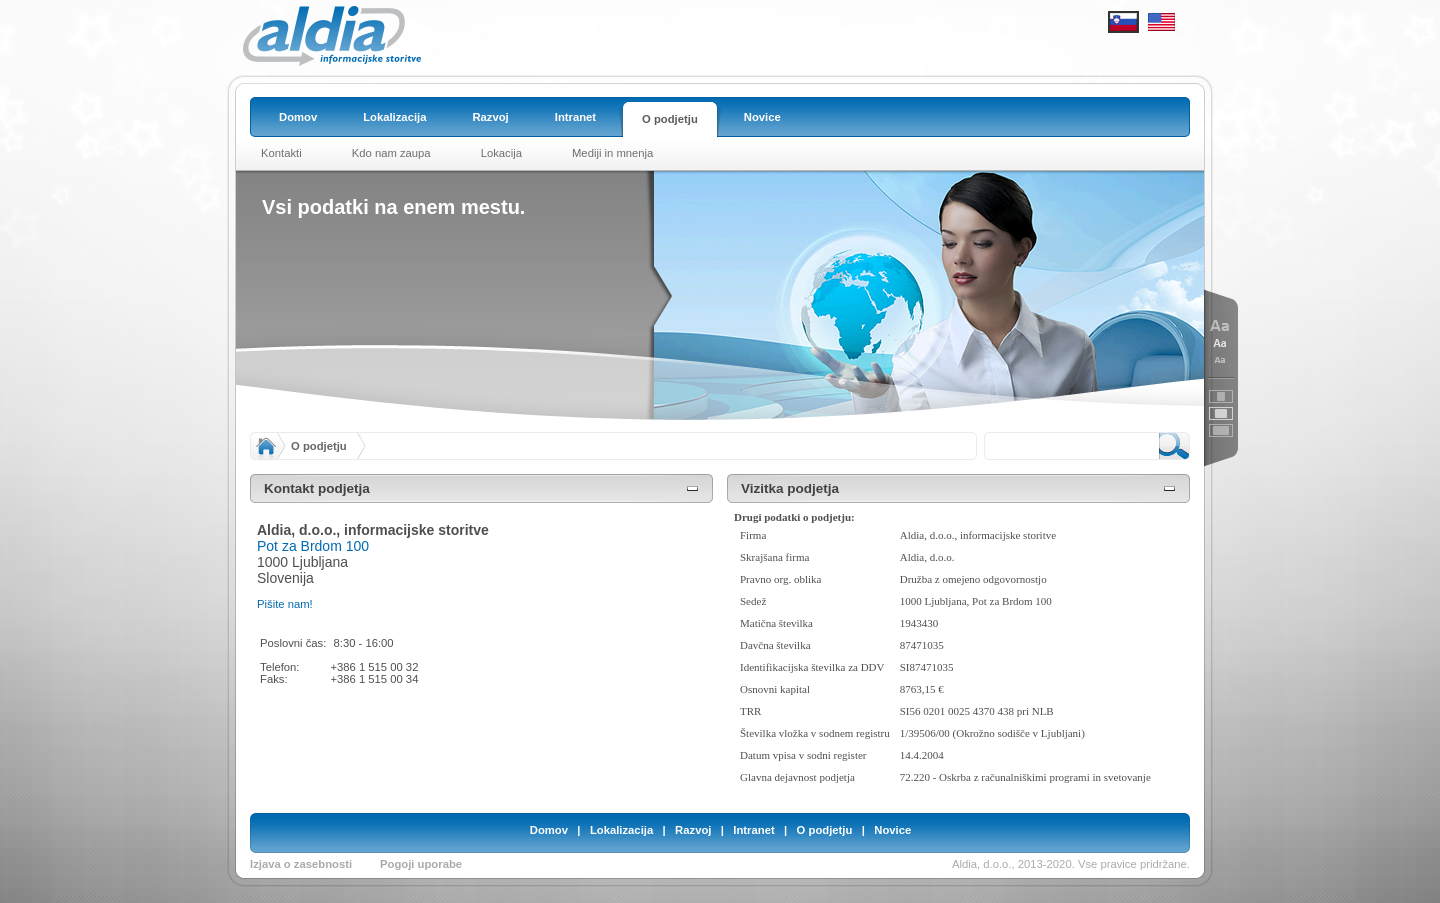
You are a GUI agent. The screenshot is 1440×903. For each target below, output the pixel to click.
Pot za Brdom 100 (313, 546)
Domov (549, 830)
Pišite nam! (285, 604)
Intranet (753, 830)
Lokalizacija (621, 830)
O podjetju (319, 446)
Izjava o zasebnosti (301, 864)
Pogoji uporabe (421, 864)
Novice (892, 830)
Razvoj (693, 830)
